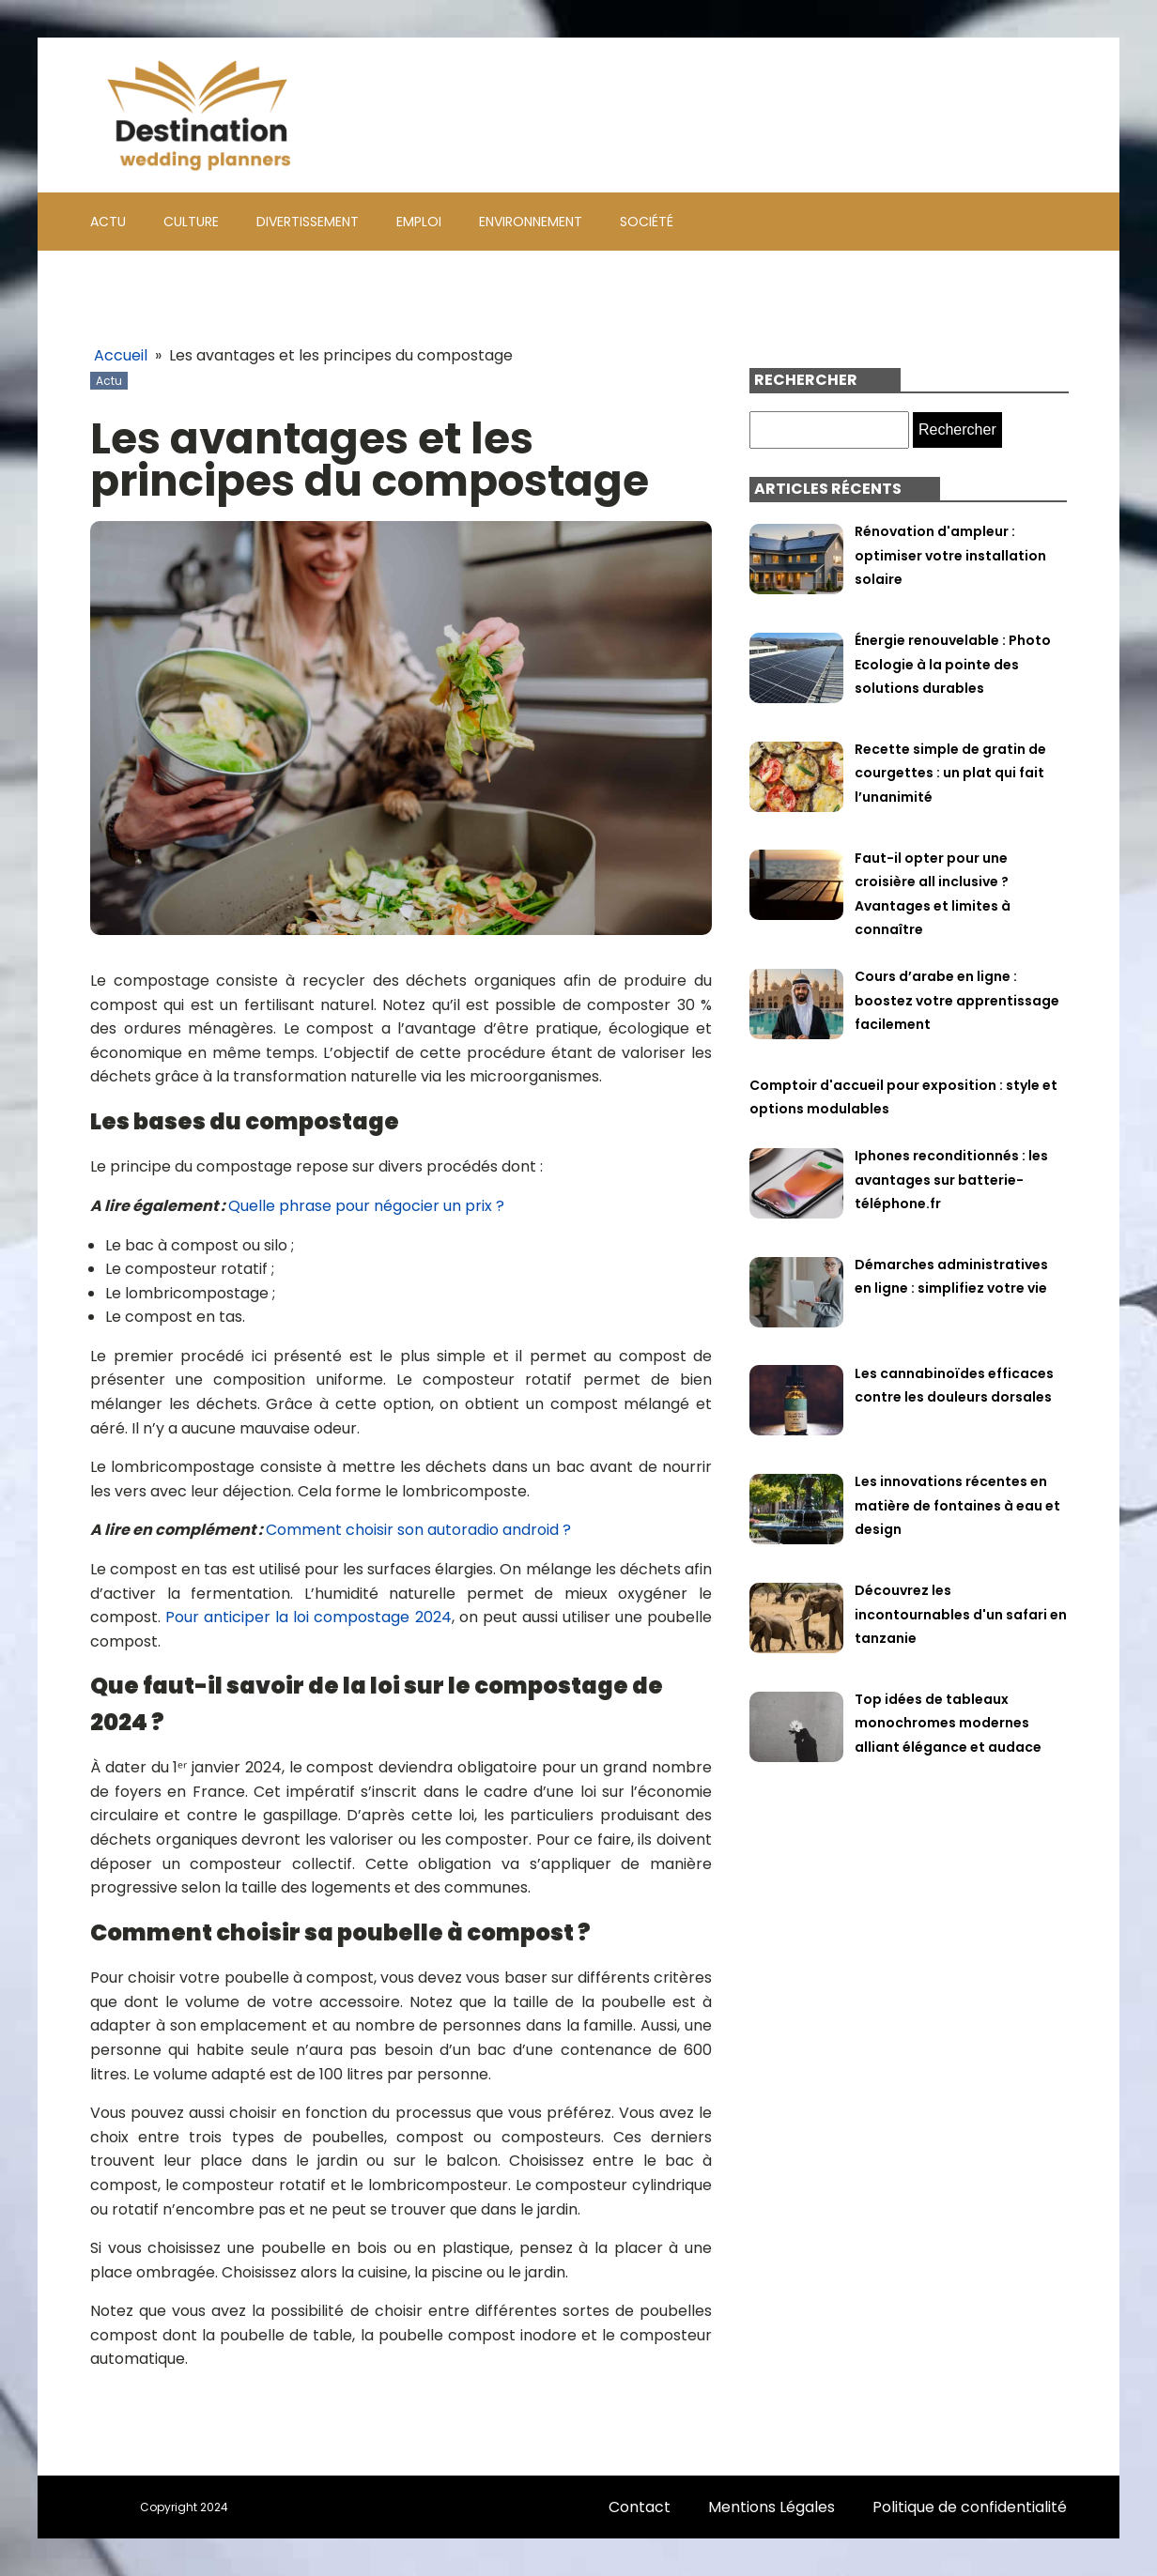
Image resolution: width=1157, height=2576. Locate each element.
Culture (191, 221)
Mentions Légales (771, 2507)
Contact (640, 2507)
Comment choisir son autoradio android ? (418, 1530)
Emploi (418, 221)
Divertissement (307, 221)
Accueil (120, 355)
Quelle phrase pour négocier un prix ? (366, 1206)
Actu (108, 221)
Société (646, 221)
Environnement (530, 221)
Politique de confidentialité (969, 2507)
